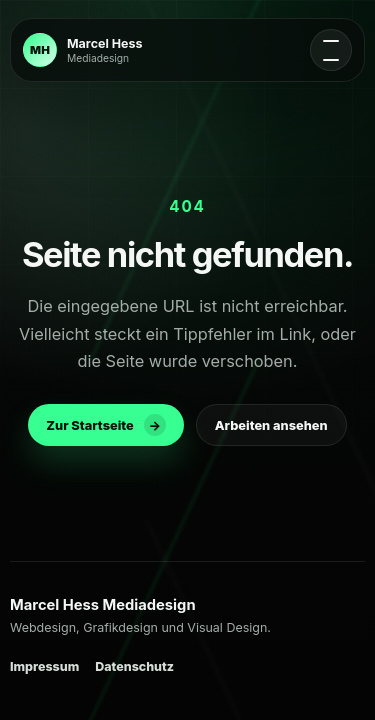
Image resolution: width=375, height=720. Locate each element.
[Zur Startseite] (82, 50)
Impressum (44, 666)
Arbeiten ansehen (271, 425)
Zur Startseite (105, 425)
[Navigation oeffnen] (331, 50)
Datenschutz (134, 666)
